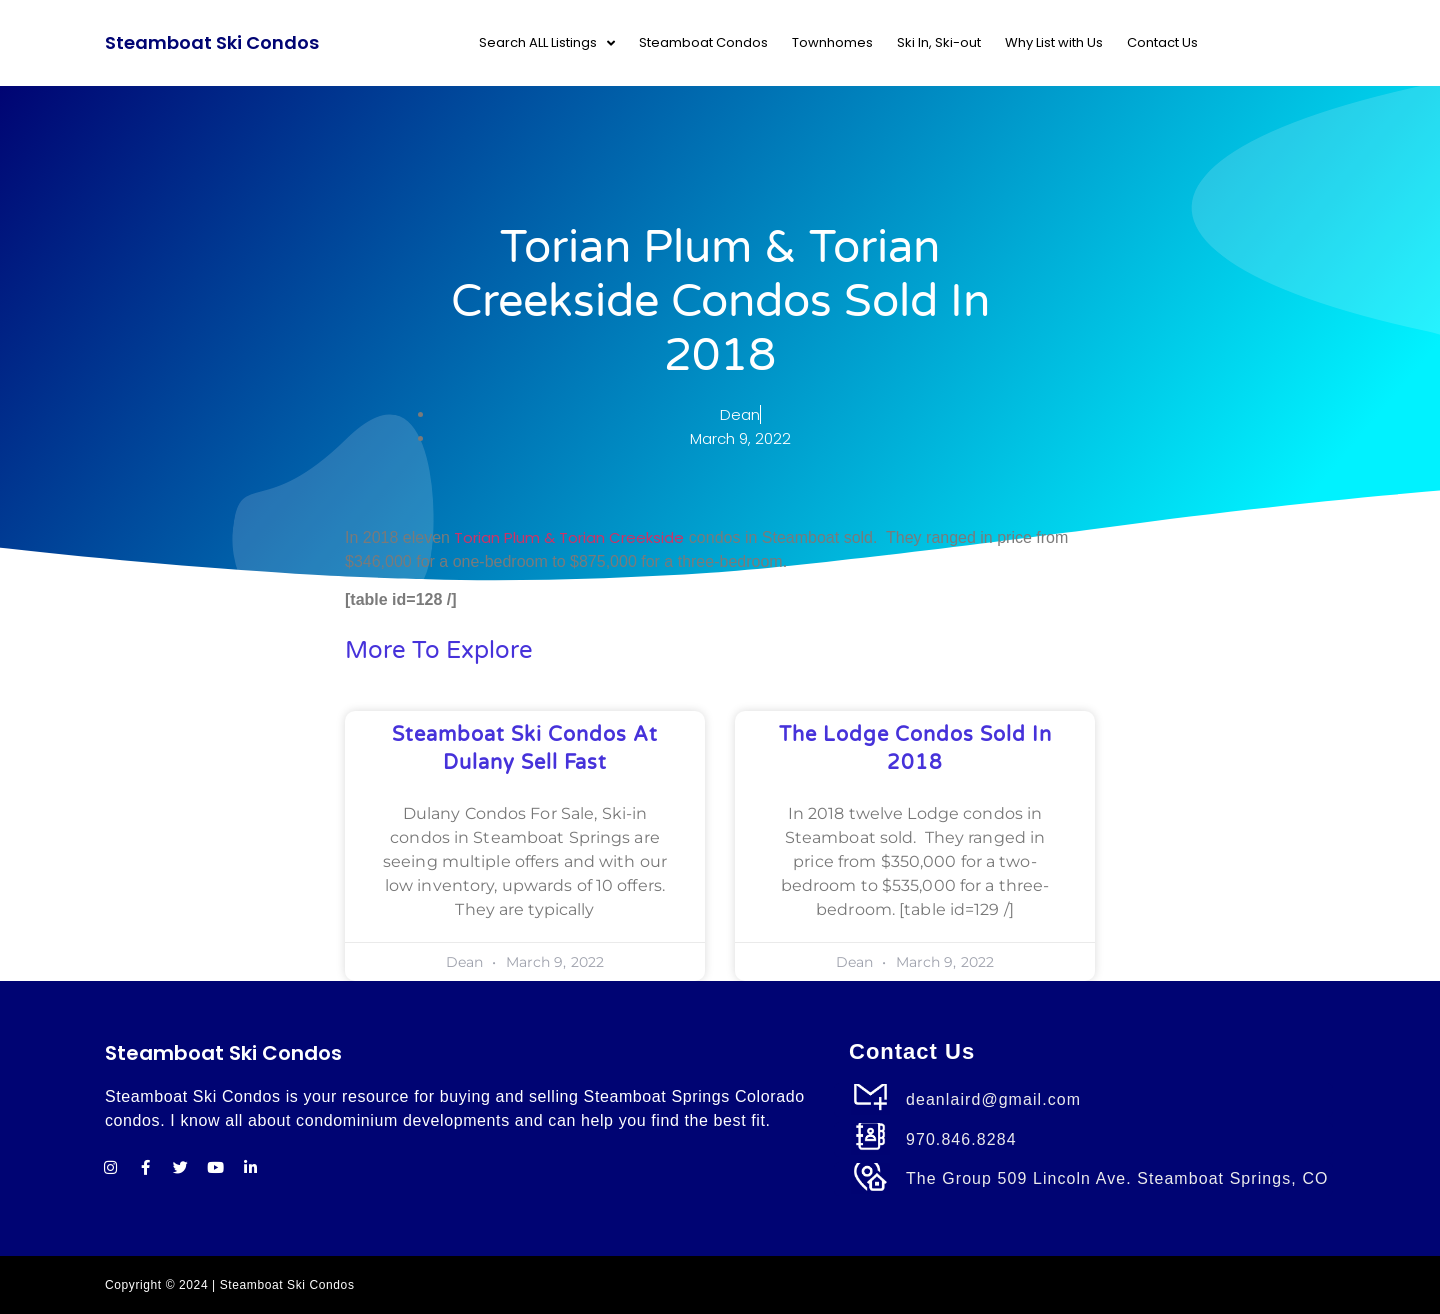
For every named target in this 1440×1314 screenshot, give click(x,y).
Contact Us (1162, 42)
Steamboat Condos (703, 42)
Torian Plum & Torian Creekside (569, 537)
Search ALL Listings (547, 43)
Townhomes (832, 42)
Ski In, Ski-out (939, 42)
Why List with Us (1054, 42)
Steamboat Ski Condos (212, 42)
